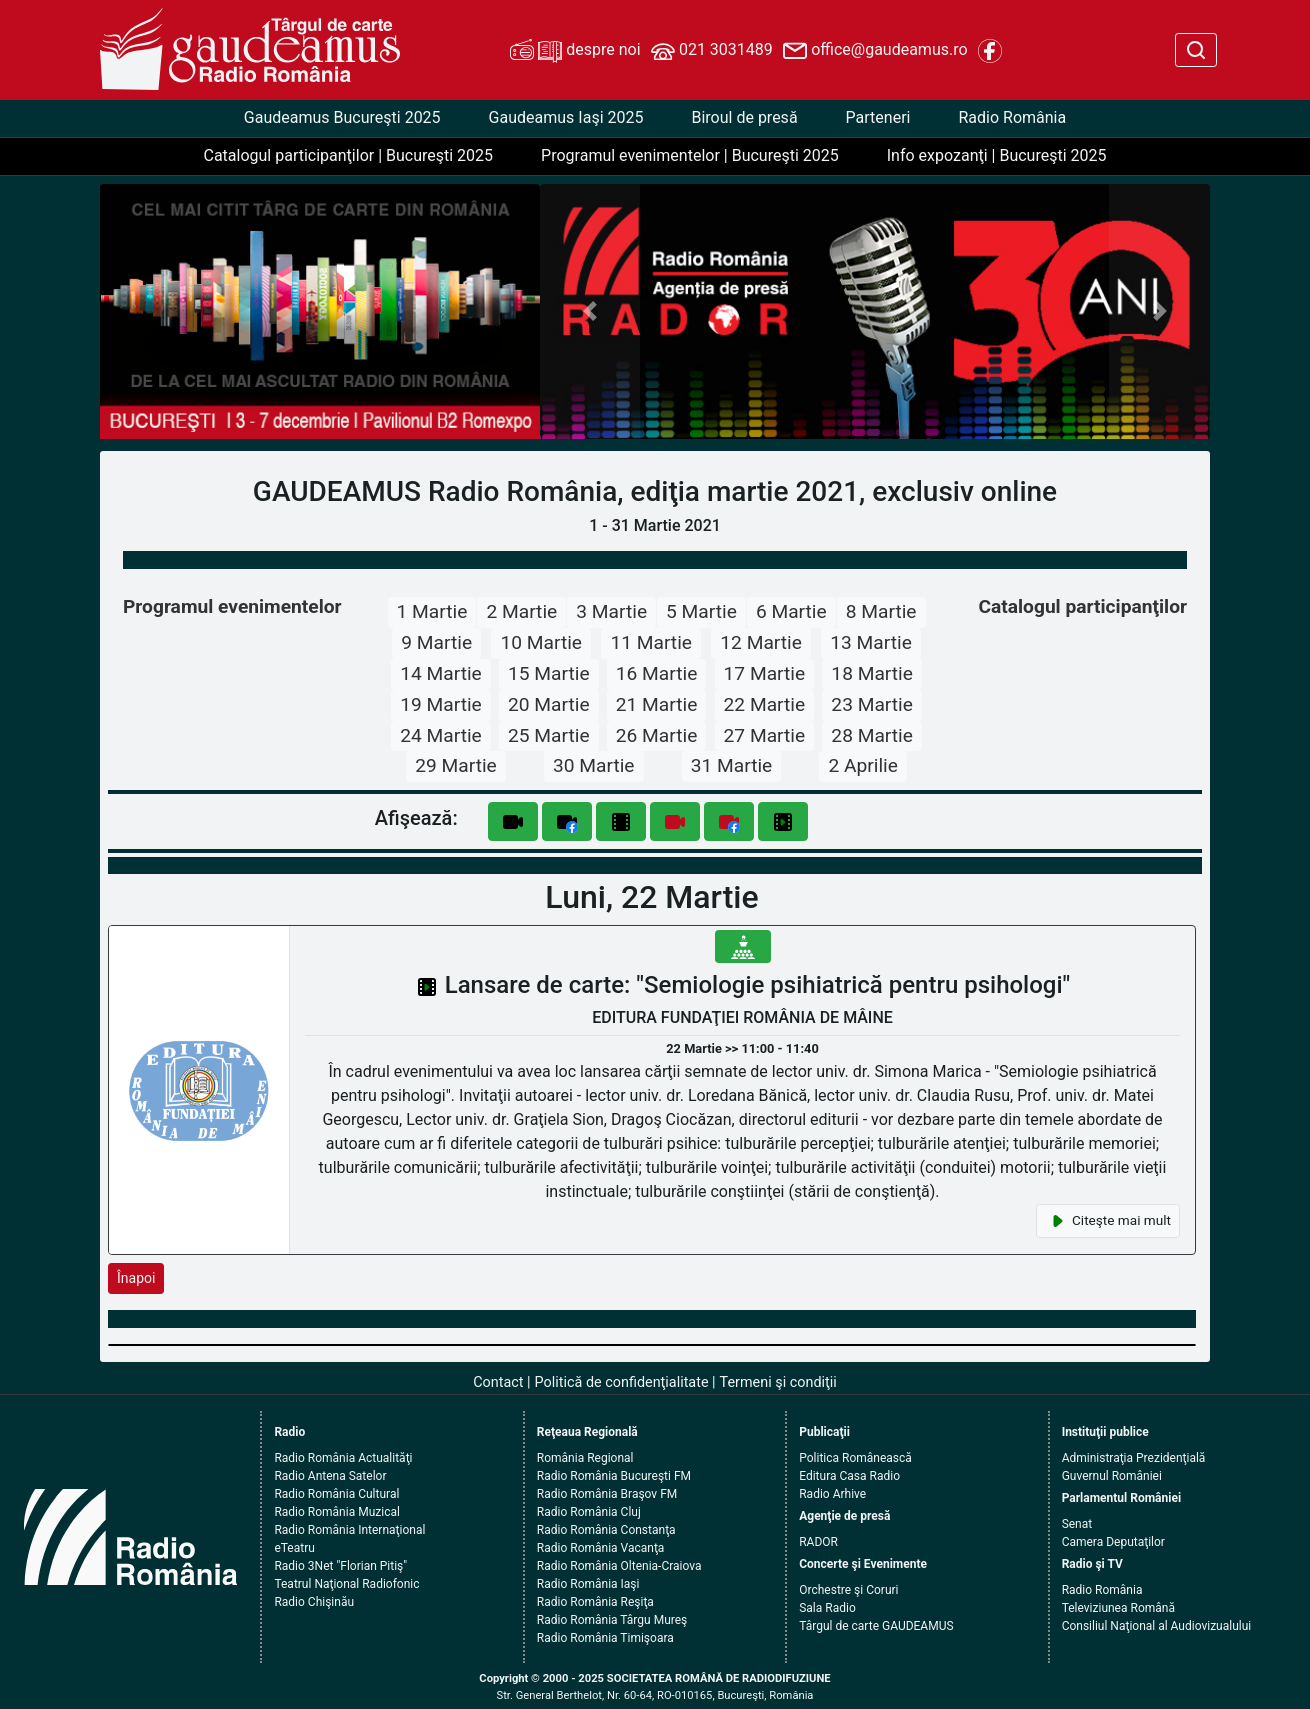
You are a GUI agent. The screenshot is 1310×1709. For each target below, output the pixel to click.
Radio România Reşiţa (595, 1602)
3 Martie (611, 611)
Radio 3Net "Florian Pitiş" (340, 1566)
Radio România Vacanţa (601, 1548)
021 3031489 (712, 51)
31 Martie (732, 765)
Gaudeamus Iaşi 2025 (566, 117)
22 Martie (765, 704)
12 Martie (761, 642)
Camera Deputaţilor (1113, 1542)
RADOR (818, 1542)
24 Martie (441, 735)
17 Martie (765, 673)
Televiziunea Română (1118, 1608)
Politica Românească (855, 1458)
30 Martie (594, 765)
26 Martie (657, 735)
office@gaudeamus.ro (875, 51)
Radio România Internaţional (349, 1530)
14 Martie (441, 673)
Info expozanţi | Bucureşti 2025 (997, 155)
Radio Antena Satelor (330, 1476)
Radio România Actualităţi (343, 1458)
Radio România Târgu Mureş (612, 1620)
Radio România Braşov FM (607, 1494)
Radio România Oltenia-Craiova (619, 1566)
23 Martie (872, 704)
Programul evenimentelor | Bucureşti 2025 (690, 155)
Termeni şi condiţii (778, 1382)
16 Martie (657, 673)
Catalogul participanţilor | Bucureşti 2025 (348, 155)
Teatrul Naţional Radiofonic (346, 1584)
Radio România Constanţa (606, 1530)
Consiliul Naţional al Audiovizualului (1157, 1626)
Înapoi (136, 1278)
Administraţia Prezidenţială (1134, 1458)
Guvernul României (1112, 1476)
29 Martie (456, 765)
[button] (590, 311)
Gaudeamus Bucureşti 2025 (342, 117)
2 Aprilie (863, 765)
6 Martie (791, 611)
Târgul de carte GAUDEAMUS (876, 1626)
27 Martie (765, 735)
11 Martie (651, 642)
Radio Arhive (832, 1494)
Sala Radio (827, 1608)
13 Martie (871, 642)
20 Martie (549, 704)
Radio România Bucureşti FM (614, 1476)
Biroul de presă (744, 117)
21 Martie (657, 704)
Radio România (1012, 117)
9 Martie (436, 642)
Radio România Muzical (336, 1512)
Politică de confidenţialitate (622, 1382)
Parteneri (878, 117)
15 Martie (549, 673)
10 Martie (541, 642)
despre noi (575, 51)
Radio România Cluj (589, 1512)
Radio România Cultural (336, 1494)
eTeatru (294, 1548)
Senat (1077, 1524)
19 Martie (441, 704)
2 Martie (521, 611)
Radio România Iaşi (588, 1584)
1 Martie (432, 611)
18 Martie (872, 673)
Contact (498, 1382)
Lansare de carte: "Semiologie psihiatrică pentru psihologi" (758, 985)
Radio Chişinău (314, 1602)
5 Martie (701, 611)
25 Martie (549, 735)
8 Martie (881, 611)
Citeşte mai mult (1108, 1221)
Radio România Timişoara (605, 1638)
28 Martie (872, 735)
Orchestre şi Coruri (848, 1590)
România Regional (585, 1458)
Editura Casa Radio (849, 1476)
